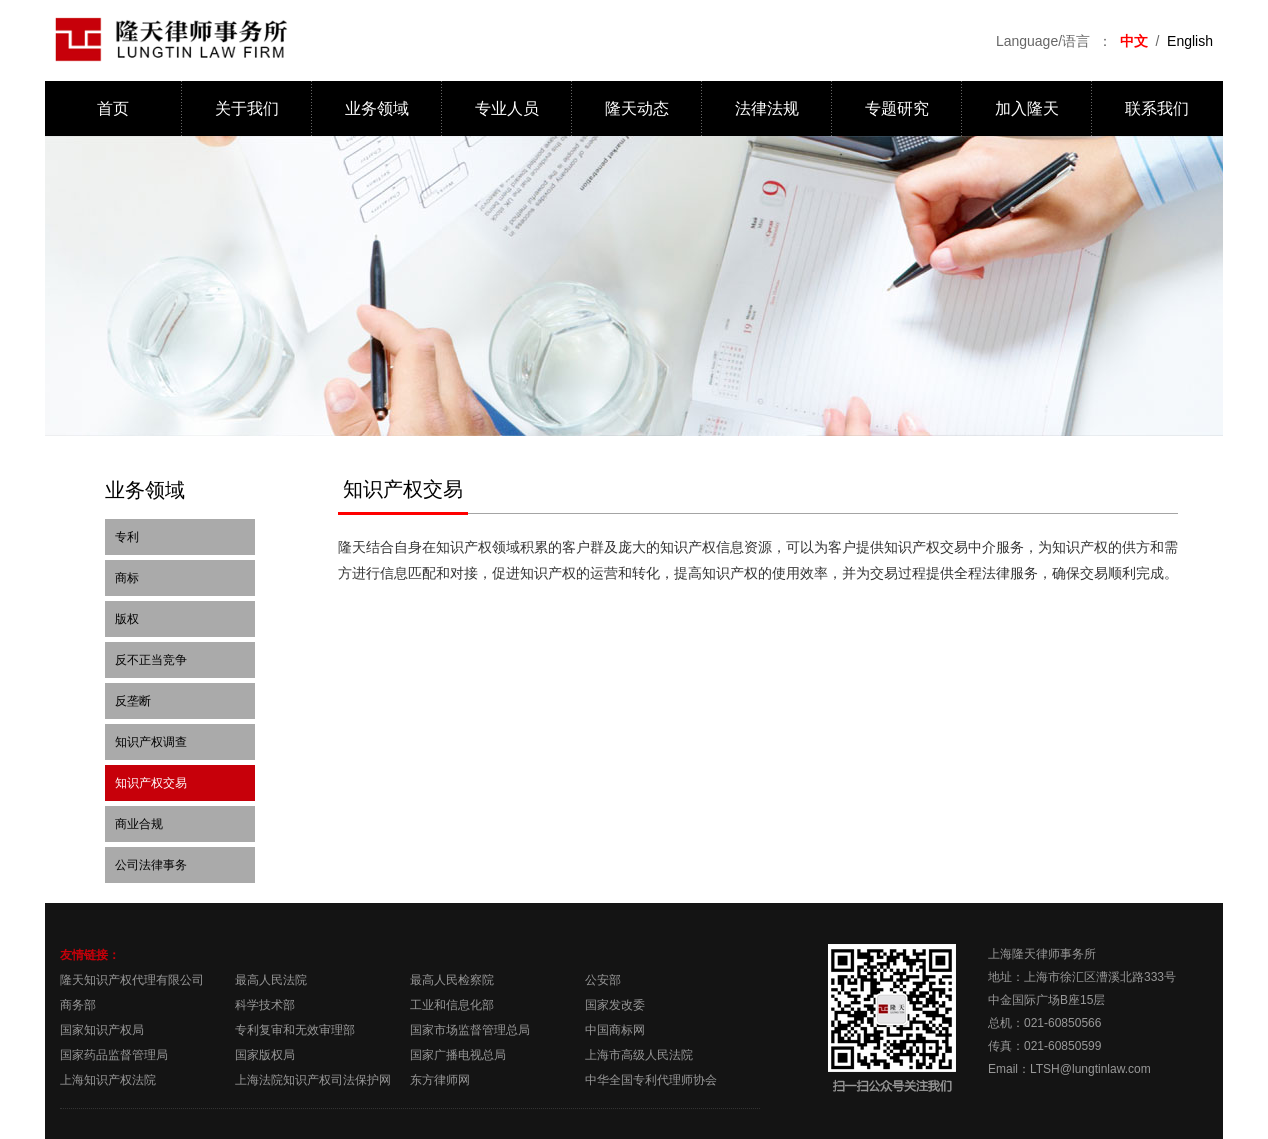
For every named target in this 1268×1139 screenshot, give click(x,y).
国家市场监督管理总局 (470, 1030)
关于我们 (247, 108)
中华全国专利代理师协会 (651, 1080)
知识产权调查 (151, 742)
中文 (1134, 41)
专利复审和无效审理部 (295, 1030)
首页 (113, 108)
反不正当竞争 (151, 660)
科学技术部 (265, 1005)
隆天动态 (637, 108)
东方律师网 (440, 1080)
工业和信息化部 (452, 1005)
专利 (127, 537)
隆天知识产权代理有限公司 (132, 980)
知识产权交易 (151, 783)
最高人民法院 (271, 980)
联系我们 (1157, 108)
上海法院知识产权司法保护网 (313, 1080)
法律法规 (767, 108)
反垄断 (133, 701)
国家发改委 (615, 1005)
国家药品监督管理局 (114, 1055)
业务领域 (377, 108)
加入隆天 (1027, 108)
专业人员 (507, 108)
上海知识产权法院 (108, 1080)
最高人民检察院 (452, 980)
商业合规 (139, 824)
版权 (127, 619)
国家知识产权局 (102, 1030)
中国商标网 (615, 1030)
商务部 (78, 1005)
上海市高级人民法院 (639, 1055)
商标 (127, 578)
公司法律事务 (151, 865)
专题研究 (897, 108)
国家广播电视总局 (458, 1055)
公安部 (603, 980)
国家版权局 (265, 1055)
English (1190, 41)
